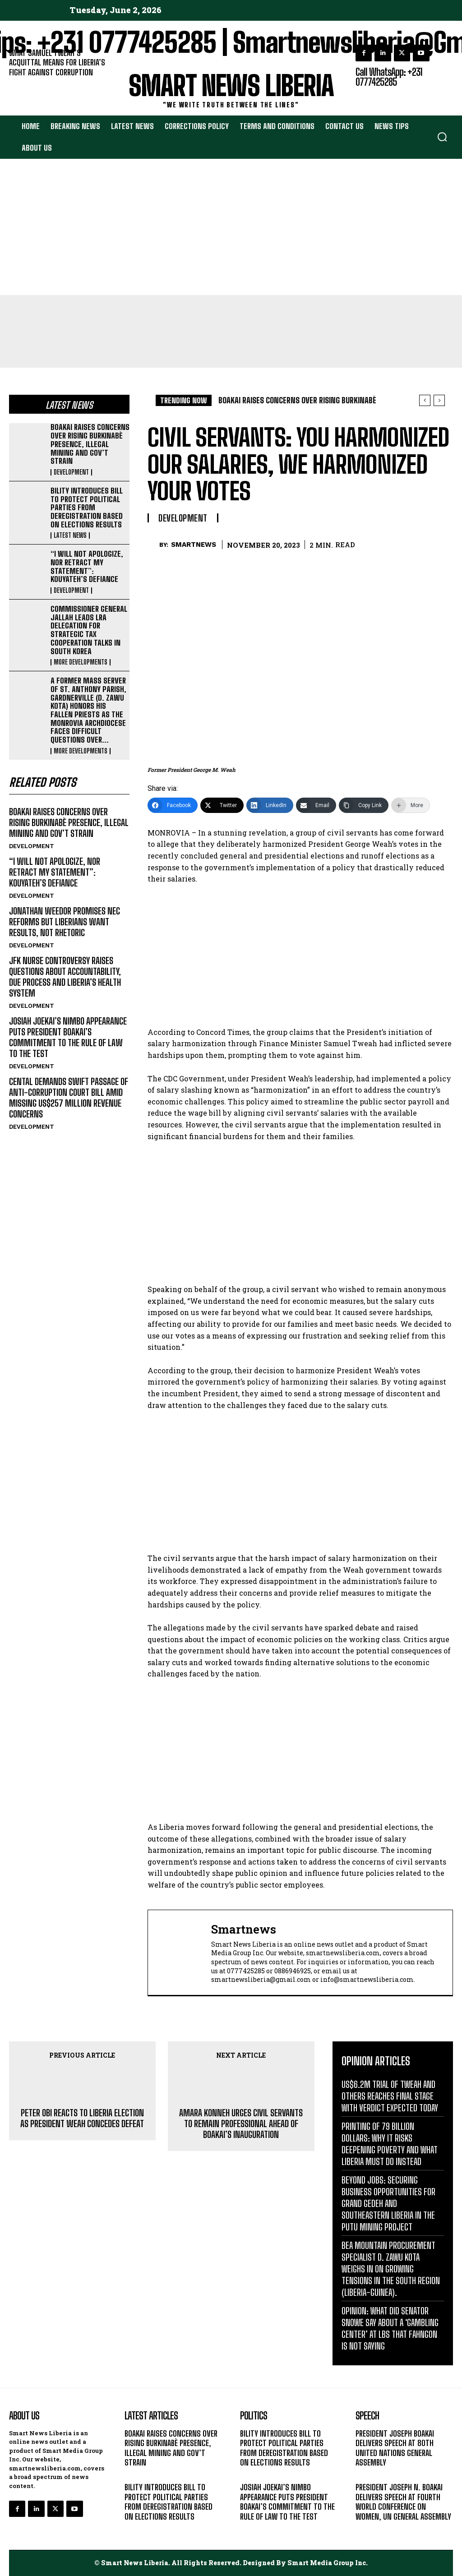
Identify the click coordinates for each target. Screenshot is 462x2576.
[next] (439, 400)
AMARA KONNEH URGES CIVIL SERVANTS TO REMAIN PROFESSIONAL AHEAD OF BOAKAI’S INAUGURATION (241, 2123)
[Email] (316, 805)
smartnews (193, 544)
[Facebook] (173, 805)
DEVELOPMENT (71, 472)
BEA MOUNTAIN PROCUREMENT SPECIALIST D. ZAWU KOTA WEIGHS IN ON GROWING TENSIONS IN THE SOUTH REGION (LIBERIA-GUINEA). (391, 2269)
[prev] (424, 400)
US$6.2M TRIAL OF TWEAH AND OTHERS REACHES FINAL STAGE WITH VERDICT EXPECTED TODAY (390, 2096)
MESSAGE (369, 2474)
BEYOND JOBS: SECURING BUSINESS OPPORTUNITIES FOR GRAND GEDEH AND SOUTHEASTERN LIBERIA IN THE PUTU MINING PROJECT (388, 2203)
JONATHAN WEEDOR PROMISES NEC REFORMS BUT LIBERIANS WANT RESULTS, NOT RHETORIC (64, 921)
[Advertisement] (231, 227)
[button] (442, 137)
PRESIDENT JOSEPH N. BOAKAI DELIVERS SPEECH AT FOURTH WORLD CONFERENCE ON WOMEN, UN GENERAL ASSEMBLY (403, 2501)
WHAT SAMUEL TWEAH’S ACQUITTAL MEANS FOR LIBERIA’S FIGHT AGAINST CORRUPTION (57, 62)
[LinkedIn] (269, 805)
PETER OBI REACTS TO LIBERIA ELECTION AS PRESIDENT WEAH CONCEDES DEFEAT (82, 2118)
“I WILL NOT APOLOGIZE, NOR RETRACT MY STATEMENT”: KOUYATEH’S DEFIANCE (87, 566)
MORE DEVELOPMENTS (80, 662)
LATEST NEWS (70, 535)
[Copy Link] (363, 805)
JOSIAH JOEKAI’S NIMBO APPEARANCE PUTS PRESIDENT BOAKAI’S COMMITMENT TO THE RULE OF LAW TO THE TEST (68, 1037)
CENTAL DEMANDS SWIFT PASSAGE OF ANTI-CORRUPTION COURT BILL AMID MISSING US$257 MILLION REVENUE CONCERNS (68, 1097)
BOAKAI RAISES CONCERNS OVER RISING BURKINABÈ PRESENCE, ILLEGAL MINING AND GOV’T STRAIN (90, 444)
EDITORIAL (24, 83)
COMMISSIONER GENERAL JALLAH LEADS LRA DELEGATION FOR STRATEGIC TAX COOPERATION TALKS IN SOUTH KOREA (89, 630)
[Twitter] (222, 805)
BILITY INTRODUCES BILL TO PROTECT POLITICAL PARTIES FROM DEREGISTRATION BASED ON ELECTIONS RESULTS (87, 507)
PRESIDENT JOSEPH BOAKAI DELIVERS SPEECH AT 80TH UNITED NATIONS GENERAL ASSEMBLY (395, 2448)
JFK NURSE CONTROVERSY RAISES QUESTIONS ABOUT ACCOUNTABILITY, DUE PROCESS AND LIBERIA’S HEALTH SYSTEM (65, 976)
